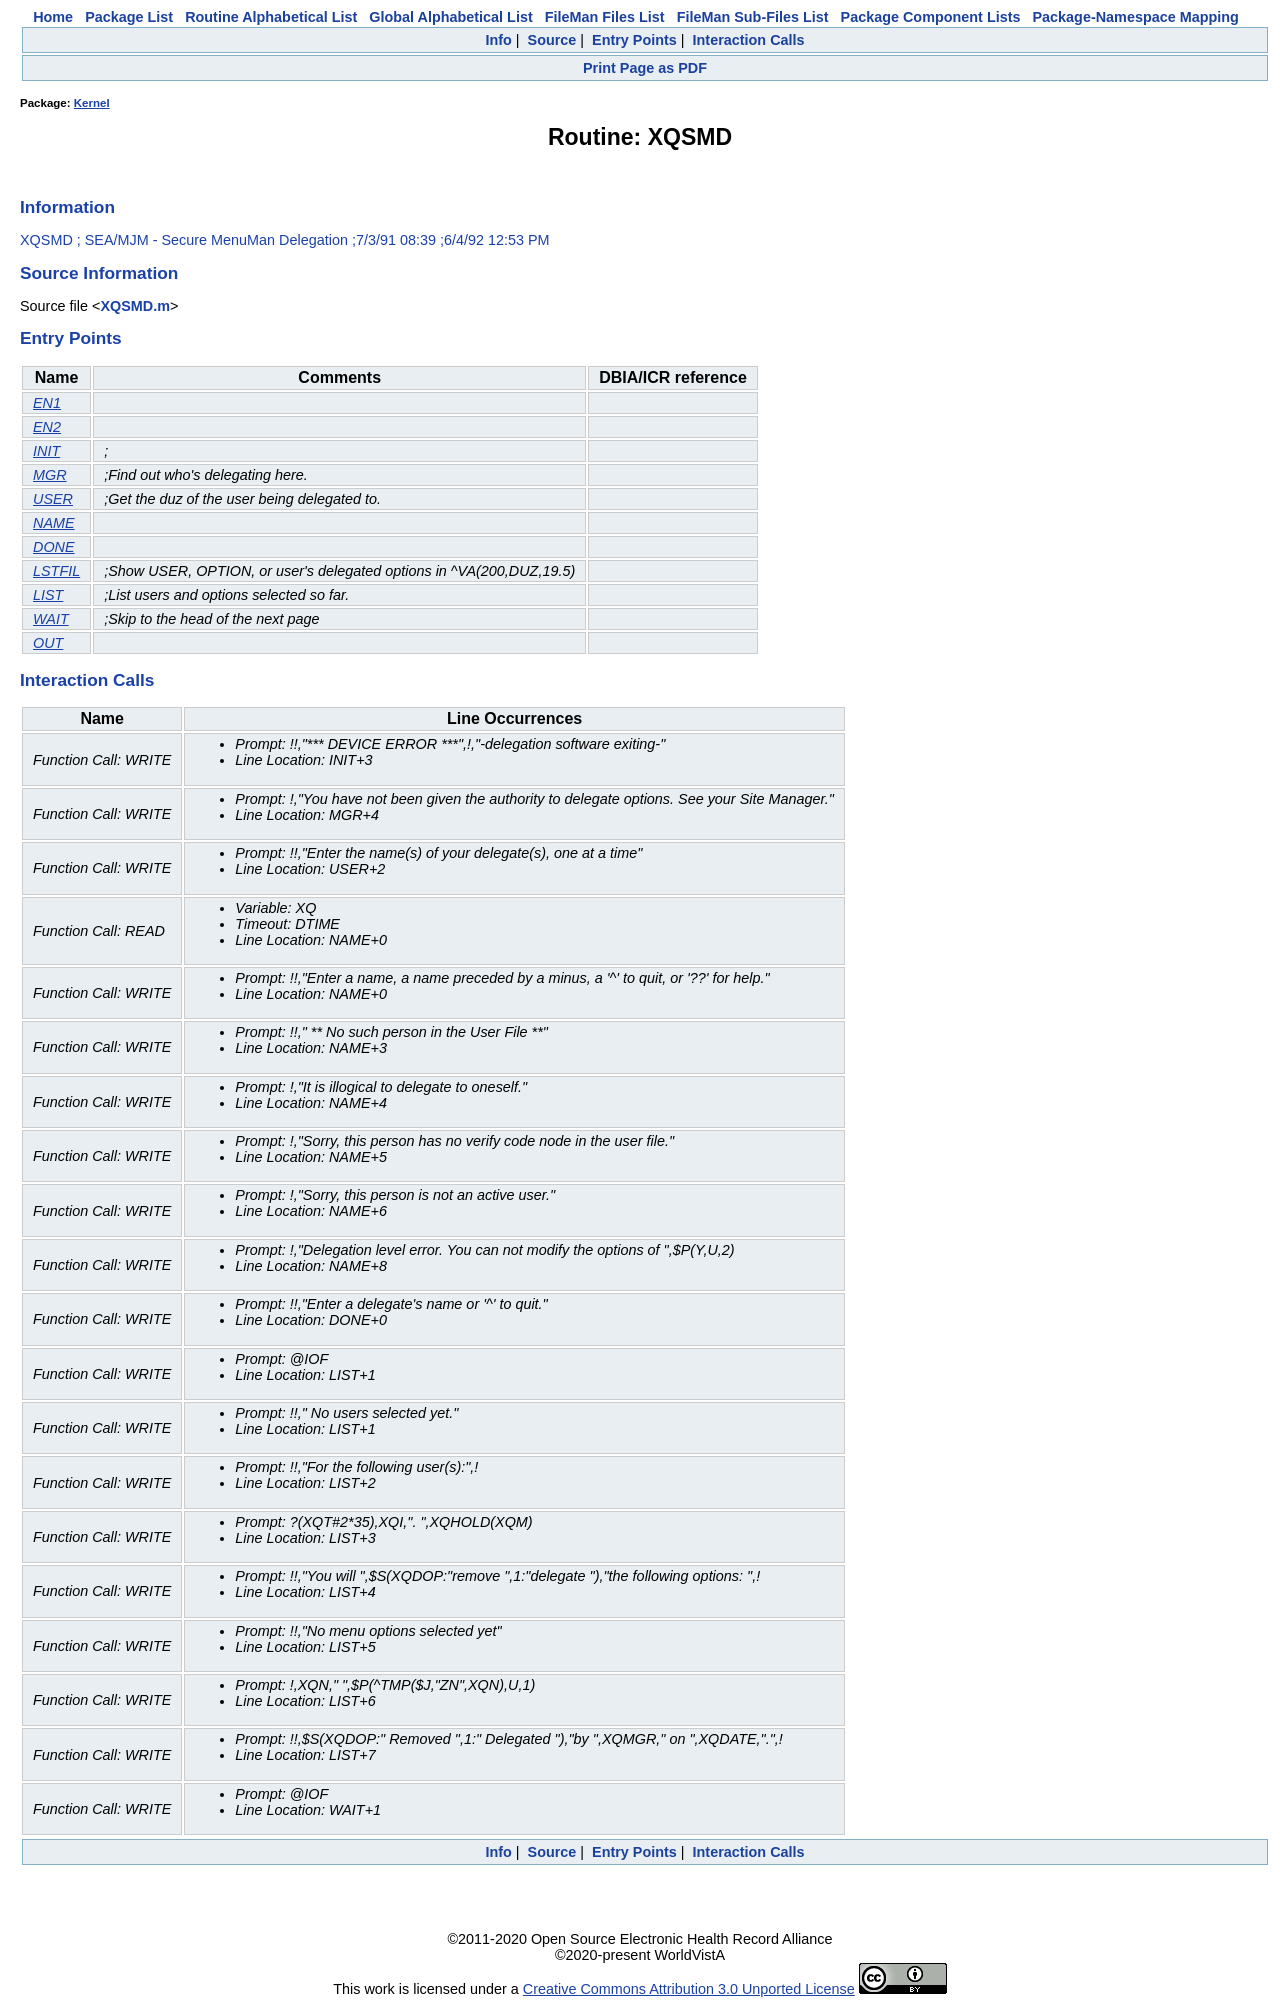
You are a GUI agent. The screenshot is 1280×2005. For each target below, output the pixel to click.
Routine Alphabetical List (271, 17)
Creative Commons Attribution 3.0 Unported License (689, 1989)
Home (53, 17)
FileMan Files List (605, 17)
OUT (48, 643)
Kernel (92, 103)
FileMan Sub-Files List (753, 17)
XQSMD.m (135, 306)
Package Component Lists (931, 17)
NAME (54, 523)
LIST (48, 595)
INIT (46, 451)
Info (498, 40)
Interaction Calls (749, 40)
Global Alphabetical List (450, 17)
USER (53, 499)
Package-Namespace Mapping (1136, 17)
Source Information (99, 273)
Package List (129, 17)
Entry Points (634, 40)
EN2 (47, 427)
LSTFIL (56, 571)
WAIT (51, 619)
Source (552, 40)
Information (67, 207)
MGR (50, 475)
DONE (54, 547)
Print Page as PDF (645, 68)
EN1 (47, 403)
